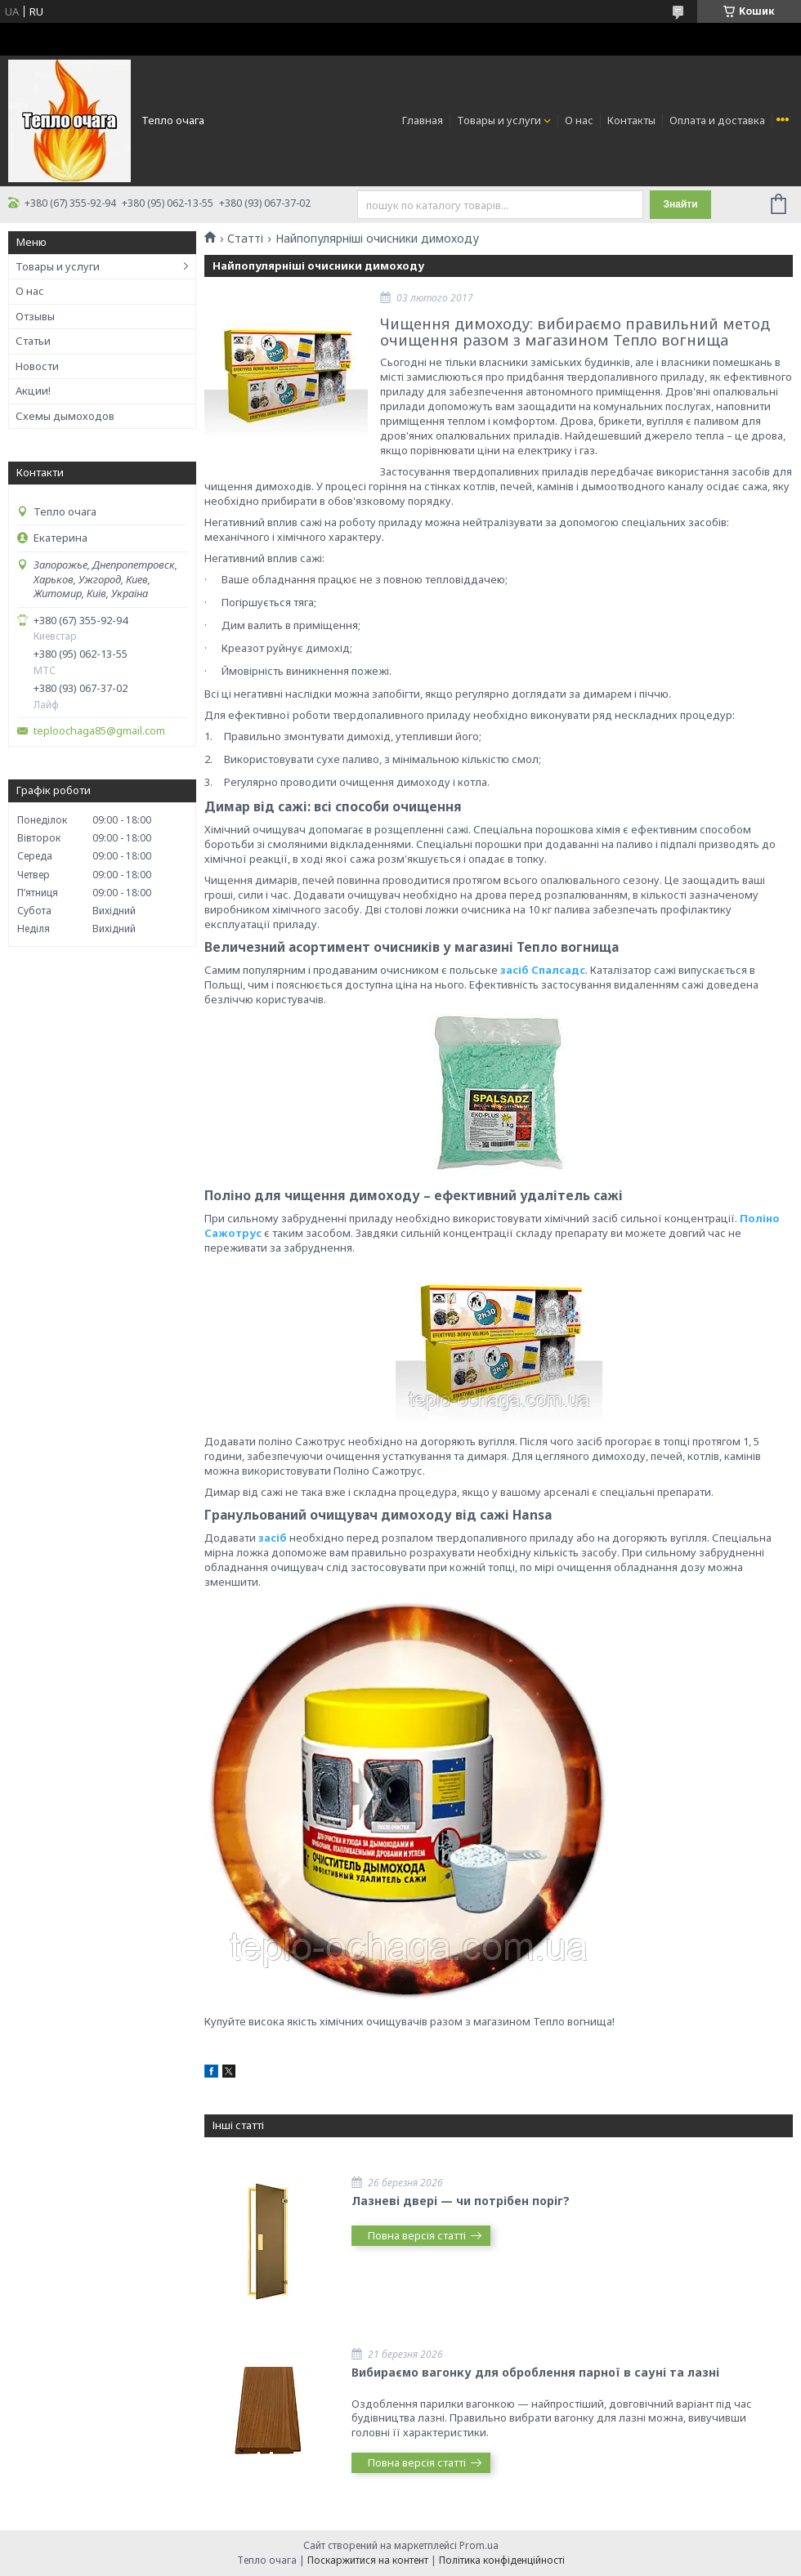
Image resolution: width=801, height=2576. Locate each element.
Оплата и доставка (717, 120)
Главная (422, 120)
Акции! (33, 390)
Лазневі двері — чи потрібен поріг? (460, 2200)
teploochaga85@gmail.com (99, 731)
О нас (579, 120)
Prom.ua (479, 2545)
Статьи (33, 340)
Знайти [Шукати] (680, 204)
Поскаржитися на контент (367, 2560)
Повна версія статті (417, 2235)
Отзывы (35, 316)
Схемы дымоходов (65, 415)
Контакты (631, 120)
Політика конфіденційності (502, 2560)
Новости (37, 366)
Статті (245, 238)
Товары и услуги (499, 120)
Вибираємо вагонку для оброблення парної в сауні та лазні (535, 2372)
